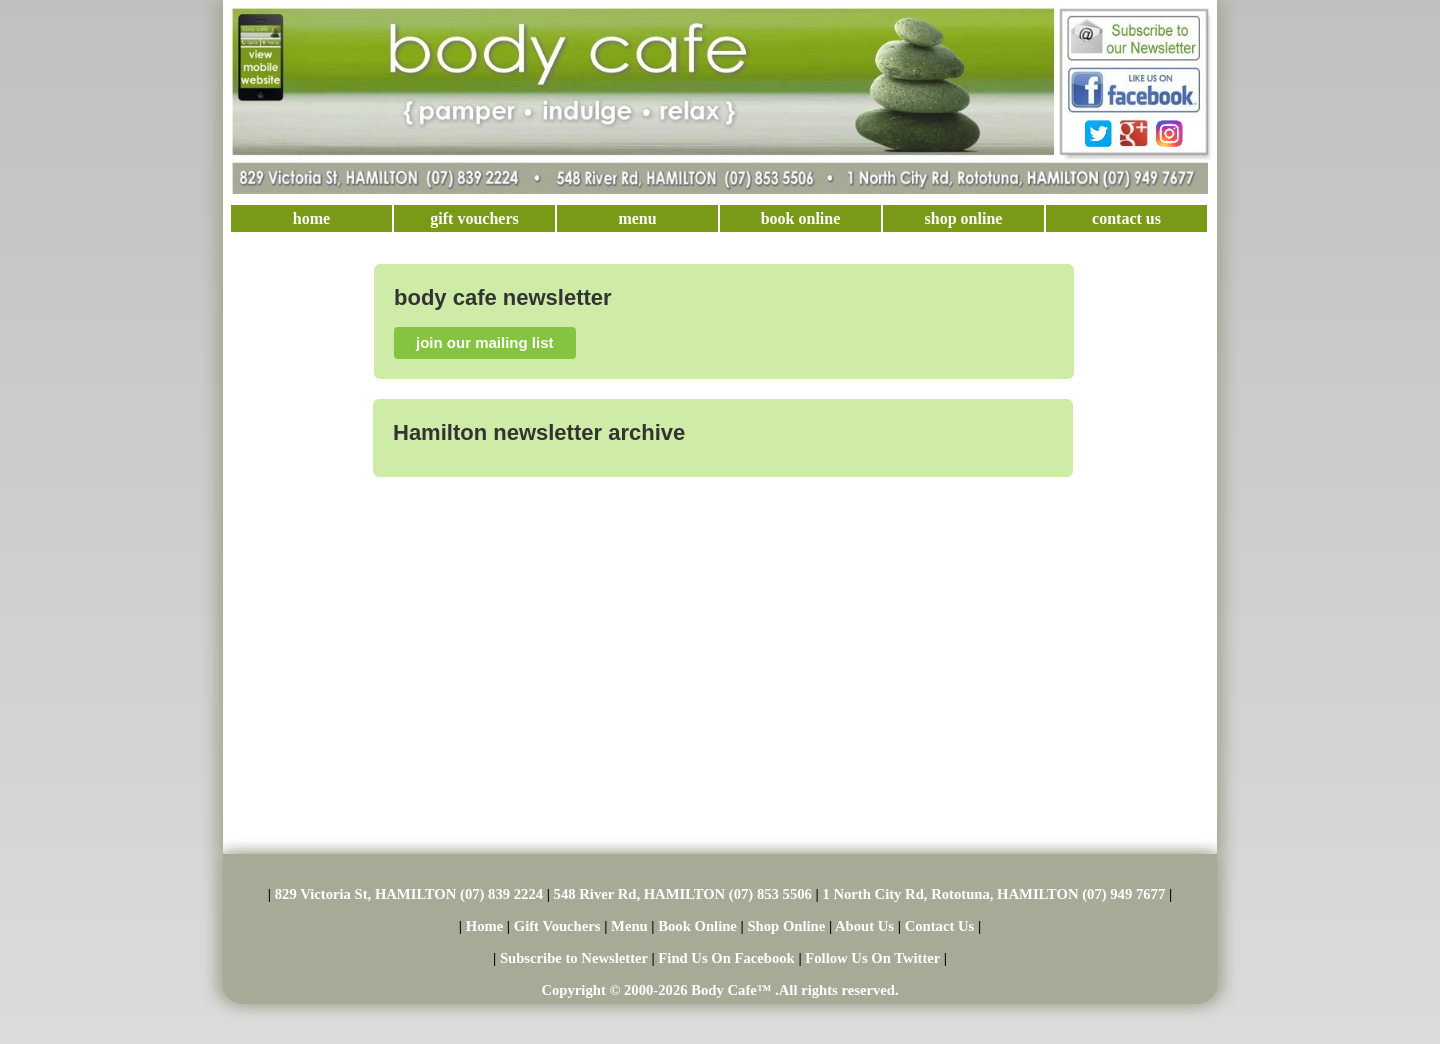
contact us (1126, 218)
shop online (964, 218)
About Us (864, 926)
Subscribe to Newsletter (574, 958)
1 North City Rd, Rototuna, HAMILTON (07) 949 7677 (993, 894)
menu (637, 218)
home (311, 218)
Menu (629, 926)
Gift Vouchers (557, 926)
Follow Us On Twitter (872, 958)
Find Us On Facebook (726, 958)
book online (801, 218)
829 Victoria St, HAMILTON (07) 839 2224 (409, 894)
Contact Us (940, 926)
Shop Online (786, 926)
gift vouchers (474, 218)
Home (484, 926)
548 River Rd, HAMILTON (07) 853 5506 (683, 894)
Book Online (697, 926)
